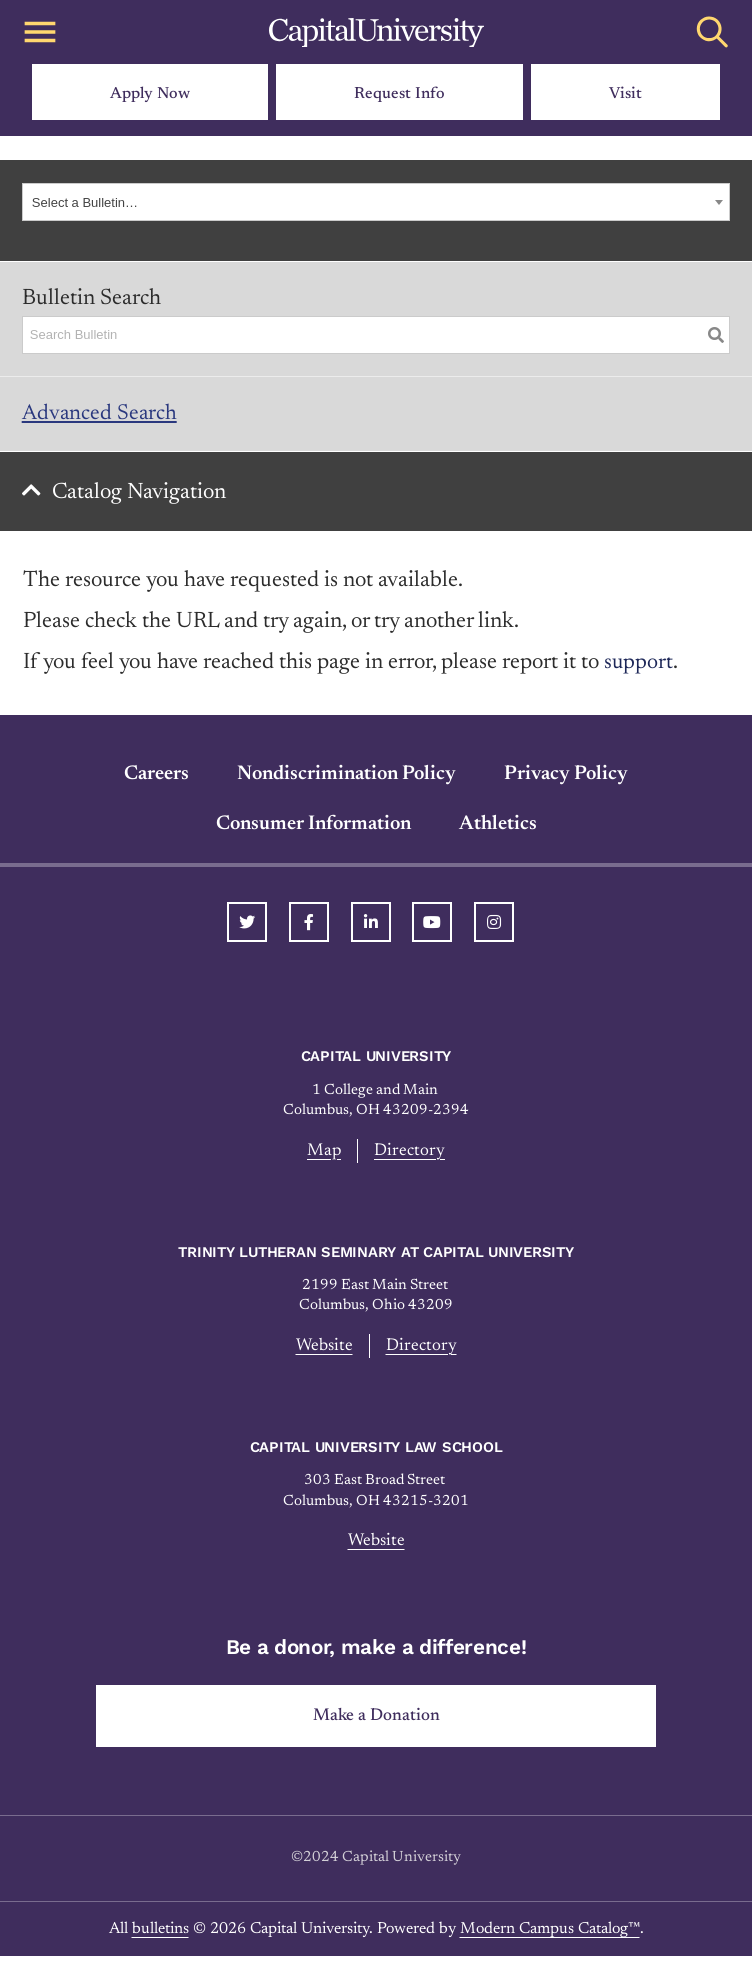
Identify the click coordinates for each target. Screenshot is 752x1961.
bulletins (160, 1933)
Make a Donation (376, 1720)
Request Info (399, 94)
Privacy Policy (566, 777)
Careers (156, 777)
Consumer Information (313, 827)
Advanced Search (100, 414)
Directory (410, 1153)
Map (324, 1153)
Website (324, 1349)
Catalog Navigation (141, 495)
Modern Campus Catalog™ (550, 1933)
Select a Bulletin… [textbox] (85, 202)
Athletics (498, 827)
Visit (625, 94)
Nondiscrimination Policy (346, 777)
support (639, 666)
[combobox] (375, 202)
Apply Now (150, 94)
